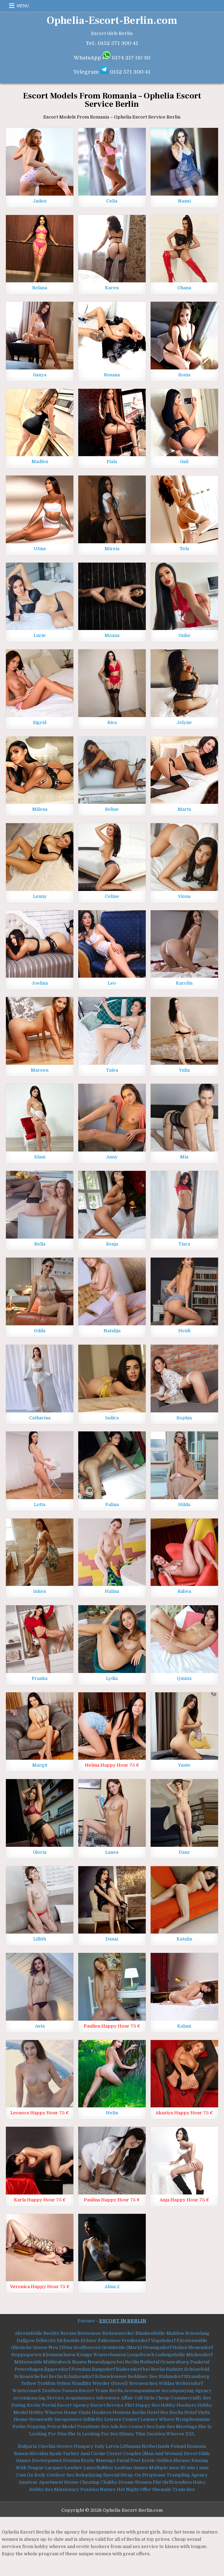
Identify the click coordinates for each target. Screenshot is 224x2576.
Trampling (178, 2475)
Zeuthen (51, 2390)
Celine (112, 896)
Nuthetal (149, 2362)
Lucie (40, 635)
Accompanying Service (38, 2397)
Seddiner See (143, 2376)
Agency (199, 2475)
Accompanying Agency (186, 2390)
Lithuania (130, 2446)
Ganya (39, 374)
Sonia (184, 374)
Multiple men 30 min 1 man (178, 2467)
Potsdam (81, 2369)
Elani (39, 1156)
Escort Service (107, 2405)
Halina (112, 1591)
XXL (190, 2433)
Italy (100, 2446)
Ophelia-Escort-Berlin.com (112, 20)
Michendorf (199, 2354)
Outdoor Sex (60, 2475)
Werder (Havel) (110, 2383)
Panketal (199, 2362)
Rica (112, 722)
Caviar (98, 2453)
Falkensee (109, 2340)
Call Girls (144, 2397)
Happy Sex (147, 2405)
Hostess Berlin (129, 2412)
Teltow (28, 2383)
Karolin (184, 983)
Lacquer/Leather (63, 2467)
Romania (196, 2446)
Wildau (166, 2383)
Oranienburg (174, 2362)
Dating (18, 2405)
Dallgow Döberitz (36, 2340)
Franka (39, 1678)
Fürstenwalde (192, 2340)
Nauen (79, 2362)
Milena (39, 809)
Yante (184, 1765)
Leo (112, 983)
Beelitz (51, 2333)
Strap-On (130, 2475)
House (21, 2419)
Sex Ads (109, 2426)
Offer (145, 2489)
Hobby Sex (41, 2489)
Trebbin (46, 2383)
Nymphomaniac (193, 2419)
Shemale (161, 2489)
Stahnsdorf (171, 2376)
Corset (114, 2453)
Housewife (41, 2419)
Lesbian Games (131, 2467)
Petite (19, 2426)
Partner (86, 2320)
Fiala (112, 461)
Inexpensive (68, 2419)
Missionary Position (76, 2489)
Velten (63, 2383)
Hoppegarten (26, 2354)
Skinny (126, 2433)
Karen (112, 287)
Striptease (153, 2475)
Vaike (184, 635)
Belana (39, 287)
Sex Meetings (182, 2426)
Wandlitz (81, 2383)
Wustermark (26, 2390)
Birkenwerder (118, 2333)
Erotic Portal (41, 2405)
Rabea (184, 1591)
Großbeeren (87, 2347)
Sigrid (39, 722)
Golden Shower (173, 2460)
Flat (157, 2482)
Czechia (46, 2446)
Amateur (28, 2482)
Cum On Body (31, 2475)
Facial (123, 2460)
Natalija (112, 1330)
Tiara (184, 1244)
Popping (36, 2426)
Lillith (39, 1939)
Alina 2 (112, 2286)
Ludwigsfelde (170, 2354)
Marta (184, 809)
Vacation (155, 2433)
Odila (39, 1330)
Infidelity (93, 2419)
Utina (40, 548)
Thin (140, 2433)
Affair (127, 2397)
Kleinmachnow (59, 2354)
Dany (184, 1852)
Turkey (71, 2453)
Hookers (101, 2412)
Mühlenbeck (57, 2362)
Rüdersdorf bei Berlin (140, 2369)
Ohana (184, 287)
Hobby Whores (46, 2412)
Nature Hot (112, 2489)
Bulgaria (27, 2446)
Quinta (184, 1678)
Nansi (184, 201)
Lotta (39, 1504)
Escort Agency (73, 2405)
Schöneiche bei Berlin (38, 2376)
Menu (23, 5)
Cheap (162, 2397)
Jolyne (184, 722)
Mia (184, 1156)
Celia (111, 201)
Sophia (184, 1417)
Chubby (108, 2482)
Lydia (112, 1678)
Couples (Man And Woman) (153, 2453)
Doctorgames (47, 2460)
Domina (71, 2460)
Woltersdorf (189, 2383)
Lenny (40, 896)
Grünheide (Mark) (122, 2347)
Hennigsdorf (157, 2347)
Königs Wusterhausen (101, 2354)
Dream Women (135, 2482)
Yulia (184, 1070)
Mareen (39, 1070)
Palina (112, 1504)
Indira (112, 1417)
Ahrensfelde (28, 2333)
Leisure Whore (157, 2419)
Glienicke (21, 2347)
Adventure (108, 2397)
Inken (39, 1591)
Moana (112, 635)
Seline (112, 809)
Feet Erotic (143, 2460)
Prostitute (88, 2426)
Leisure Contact (122, 2419)
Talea (112, 1070)
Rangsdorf (103, 2369)
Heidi (184, 1330)
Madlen (40, 461)
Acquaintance (80, 2397)
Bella (39, 1244)
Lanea (111, 1852)
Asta (40, 2026)
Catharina (40, 1417)
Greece (64, 2446)
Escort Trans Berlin (101, 2390)
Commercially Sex (191, 2397)
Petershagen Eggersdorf (42, 2369)
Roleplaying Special (97, 2475)
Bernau (68, 2333)
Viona (184, 896)
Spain (55, 2453)
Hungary (83, 2446)
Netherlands (156, 2446)
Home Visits (77, 2412)
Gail (184, 461)
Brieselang (197, 2333)
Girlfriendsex (177, 2482)
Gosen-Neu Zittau (52, 2347)
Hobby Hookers (178, 2405)
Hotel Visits (197, 2412)
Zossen (70, 2390)
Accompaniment (142, 2390)
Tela (184, 548)
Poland (178, 2446)
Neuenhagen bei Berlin (113, 2362)
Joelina (40, 983)
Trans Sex (183, 2489)
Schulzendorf (79, 2376)
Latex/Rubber (98, 2467)
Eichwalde (68, 2340)
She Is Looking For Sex (93, 2433)
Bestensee (89, 2333)
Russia (21, 2453)
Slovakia (38, 2453)
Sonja (112, 1244)
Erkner (89, 2340)
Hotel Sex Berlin (165, 2412)
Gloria (39, 1852)
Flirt (129, 2405)
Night (132, 2489)
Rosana (112, 374)
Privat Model (61, 2426)
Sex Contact (132, 2426)
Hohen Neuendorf (192, 2347)
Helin (112, 2112)
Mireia (112, 548)
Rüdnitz (174, 2369)
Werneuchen (143, 2383)
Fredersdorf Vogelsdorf (149, 2340)
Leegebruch (140, 2354)
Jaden (39, 201)
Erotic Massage (98, 2460)
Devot (190, 2453)
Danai (112, 1939)
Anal (85, 2453)
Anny (112, 1156)
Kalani (184, 2026)
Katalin (184, 1939)
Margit (39, 1765)
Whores (175, 2433)
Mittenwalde (28, 2362)
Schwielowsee (111, 2376)
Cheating (89, 2482)
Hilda (184, 1504)
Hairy (199, 2482)
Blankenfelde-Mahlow (159, 2333)
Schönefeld (196, 2369)
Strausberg (196, 2376)
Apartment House (59, 2482)
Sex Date (156, 2426)
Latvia (112, 2446)
